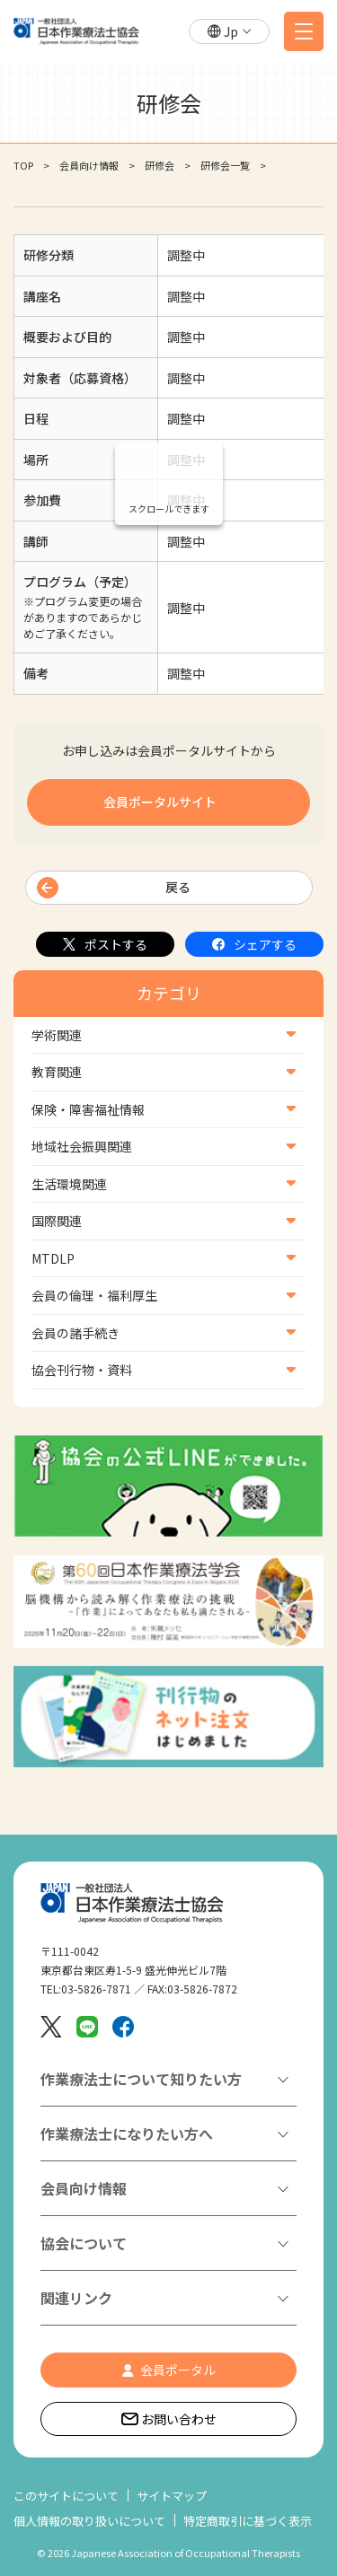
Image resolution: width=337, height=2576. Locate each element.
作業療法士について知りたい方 (141, 2079)
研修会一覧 (225, 165)
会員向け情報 (89, 165)
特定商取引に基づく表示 (247, 2520)
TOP (23, 165)
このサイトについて (66, 2495)
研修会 (159, 165)
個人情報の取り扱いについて (89, 2520)
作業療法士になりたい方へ (126, 2133)
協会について (83, 2243)
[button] (229, 32)
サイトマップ (172, 2495)
